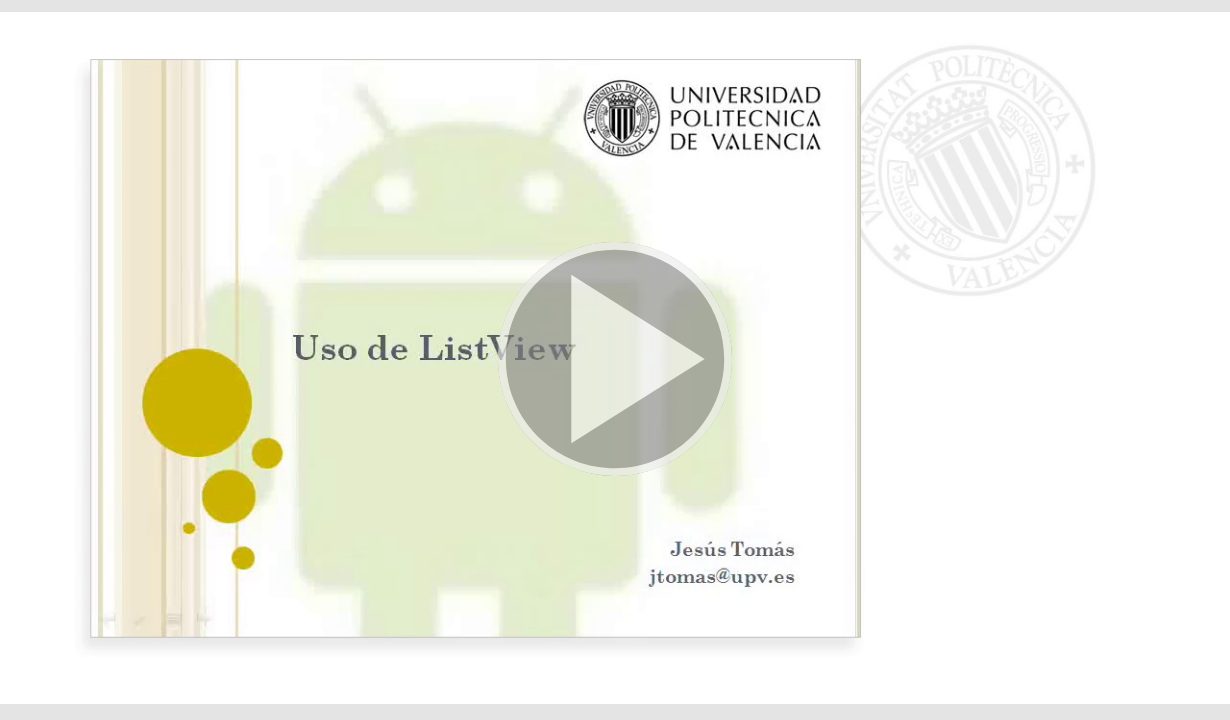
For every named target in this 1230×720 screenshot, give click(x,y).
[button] (615, 360)
